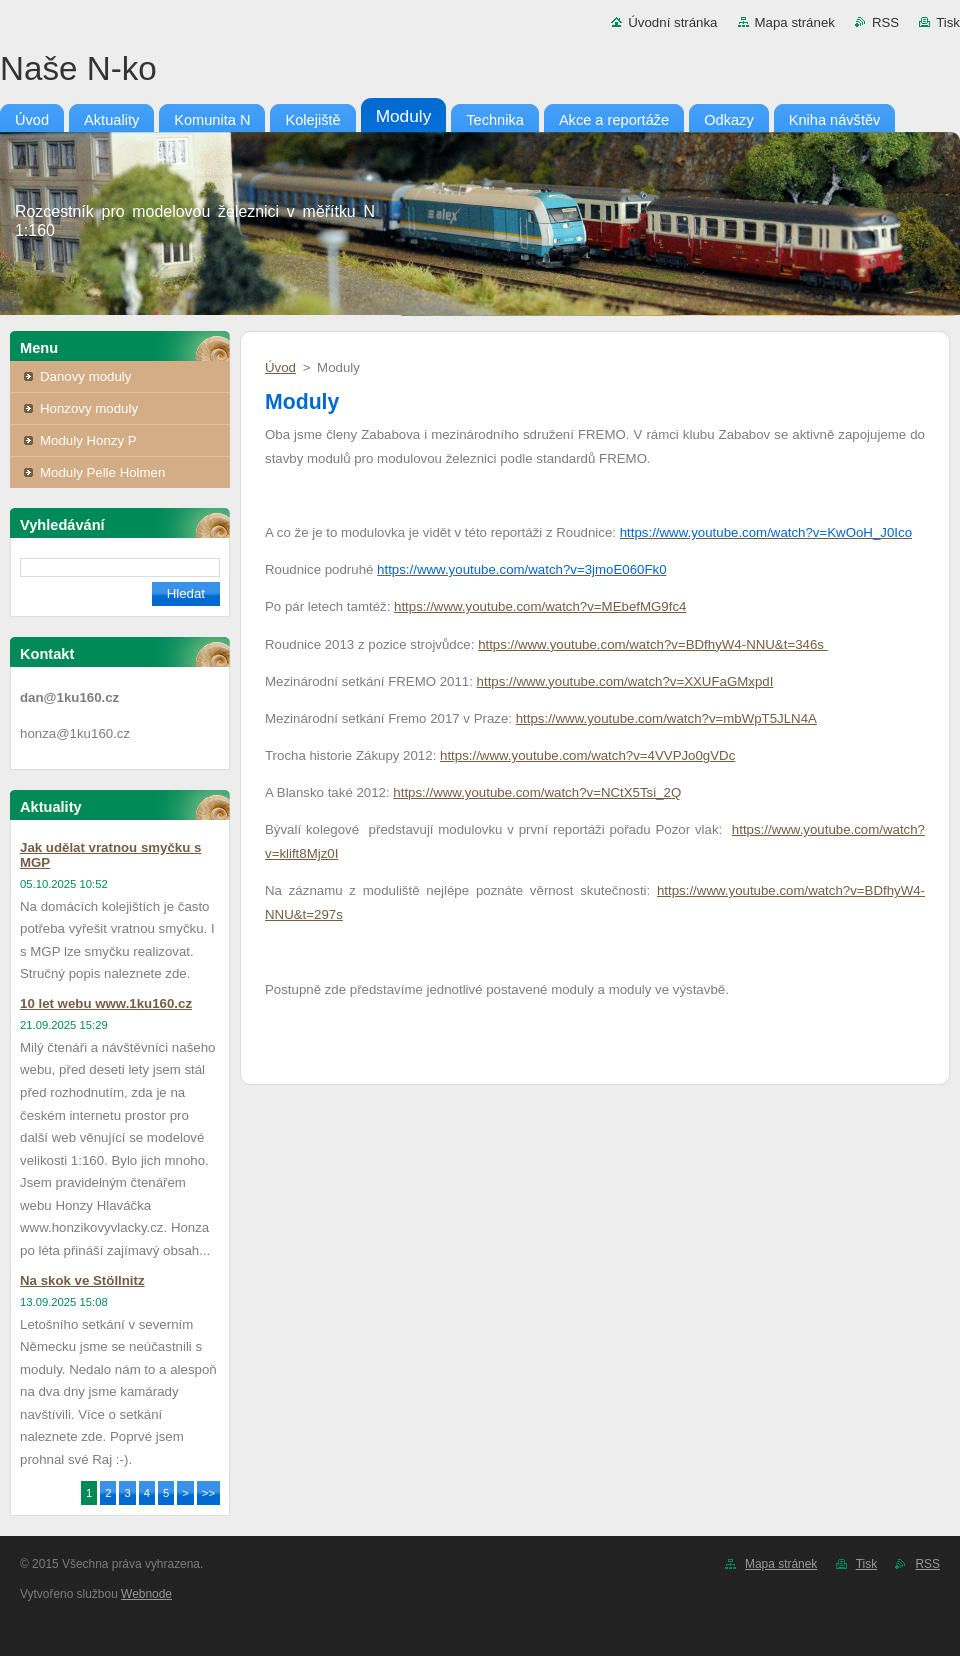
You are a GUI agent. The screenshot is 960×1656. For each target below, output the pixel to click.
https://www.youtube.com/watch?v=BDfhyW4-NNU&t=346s (652, 644)
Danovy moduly (85, 376)
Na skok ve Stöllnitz (82, 1280)
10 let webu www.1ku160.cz (106, 1003)
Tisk (948, 22)
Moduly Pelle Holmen (102, 472)
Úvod (280, 367)
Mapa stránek (795, 22)
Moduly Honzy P (88, 440)
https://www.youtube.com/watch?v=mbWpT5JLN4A (666, 718)
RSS (885, 22)
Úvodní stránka (672, 22)
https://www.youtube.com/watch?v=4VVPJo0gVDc (587, 755)
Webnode (146, 1594)
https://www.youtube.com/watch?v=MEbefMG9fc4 (540, 606)
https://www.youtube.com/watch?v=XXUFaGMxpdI (625, 681)
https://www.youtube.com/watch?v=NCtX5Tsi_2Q (537, 792)
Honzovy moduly (89, 408)
